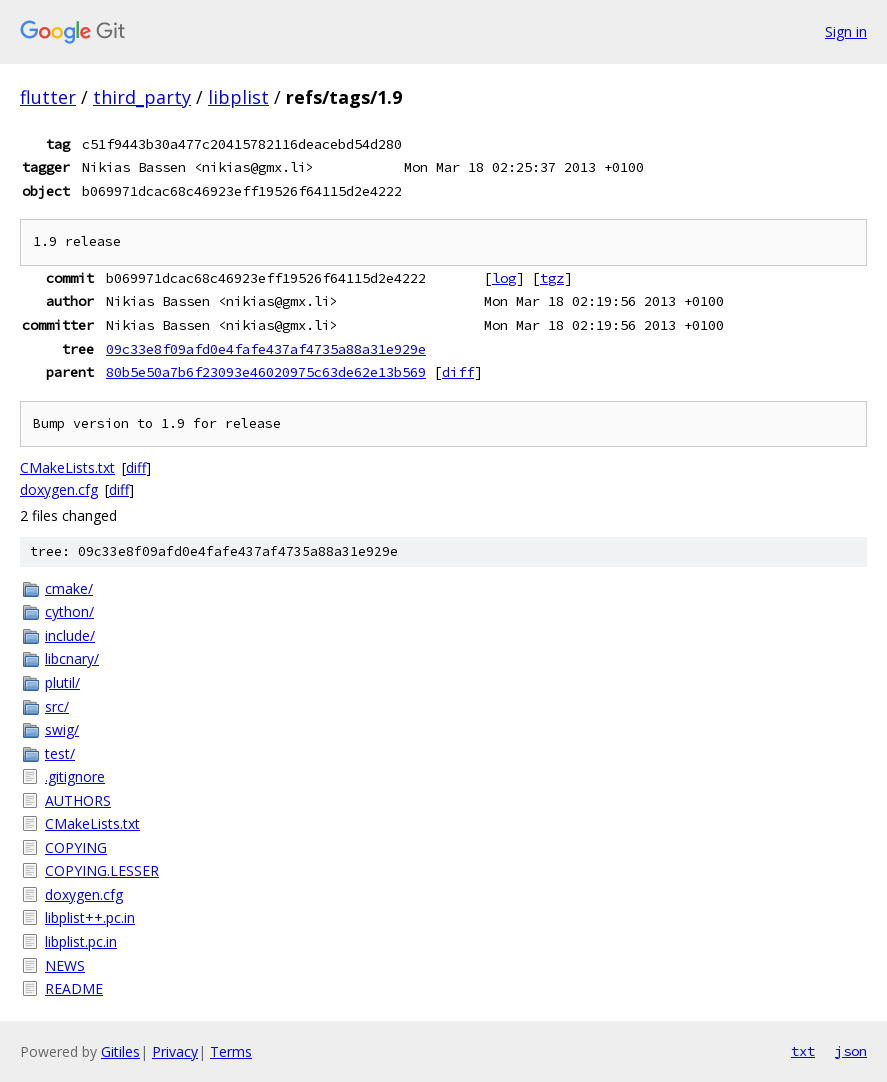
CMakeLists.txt (67, 467)
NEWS (65, 965)
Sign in (846, 31)
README (74, 988)
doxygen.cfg (59, 489)
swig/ (62, 729)
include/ (70, 635)
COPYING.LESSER (102, 870)
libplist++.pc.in (90, 917)
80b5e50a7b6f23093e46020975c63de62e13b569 (266, 372)
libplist (238, 97)
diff (458, 372)
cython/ (69, 611)
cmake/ (69, 588)
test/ (60, 753)
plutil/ (62, 682)
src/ (57, 706)
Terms (231, 1051)
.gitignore (75, 776)
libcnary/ (72, 658)
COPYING (76, 847)
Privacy (175, 1051)
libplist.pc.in (81, 941)
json (851, 1051)
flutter (48, 97)
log (504, 278)
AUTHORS (78, 800)
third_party (142, 97)
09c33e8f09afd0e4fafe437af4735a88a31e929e (266, 349)
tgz (552, 278)
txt (803, 1051)
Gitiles (120, 1051)
